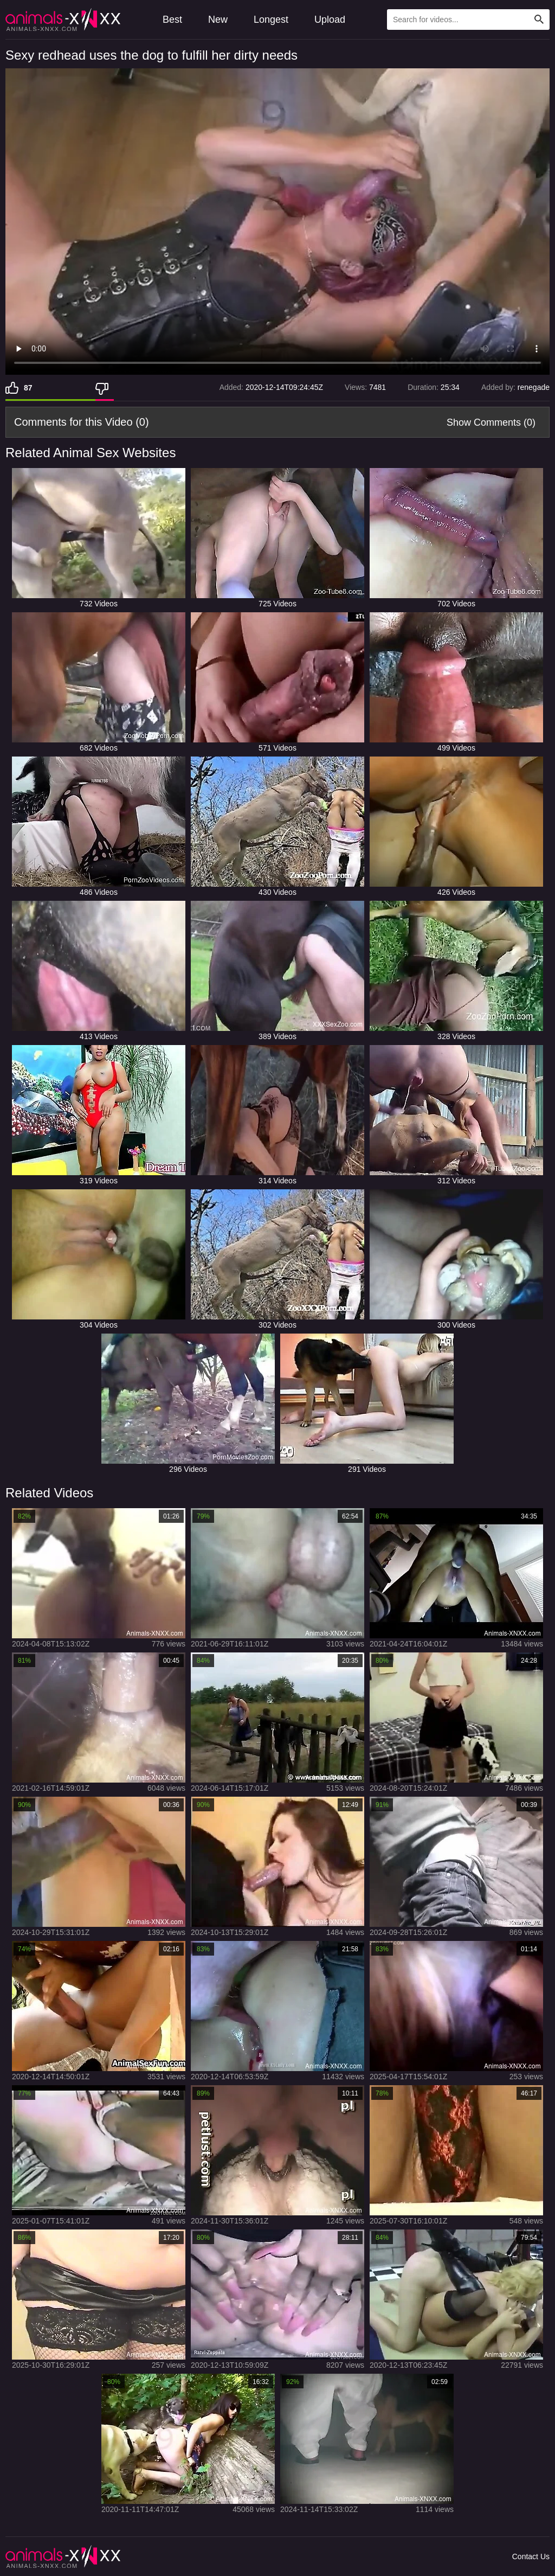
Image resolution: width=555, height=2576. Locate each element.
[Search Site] (539, 19)
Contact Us (531, 2556)
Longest (271, 19)
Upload (329, 19)
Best (172, 19)
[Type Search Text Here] (468, 19)
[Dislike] (104, 388)
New (218, 19)
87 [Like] (28, 387)
